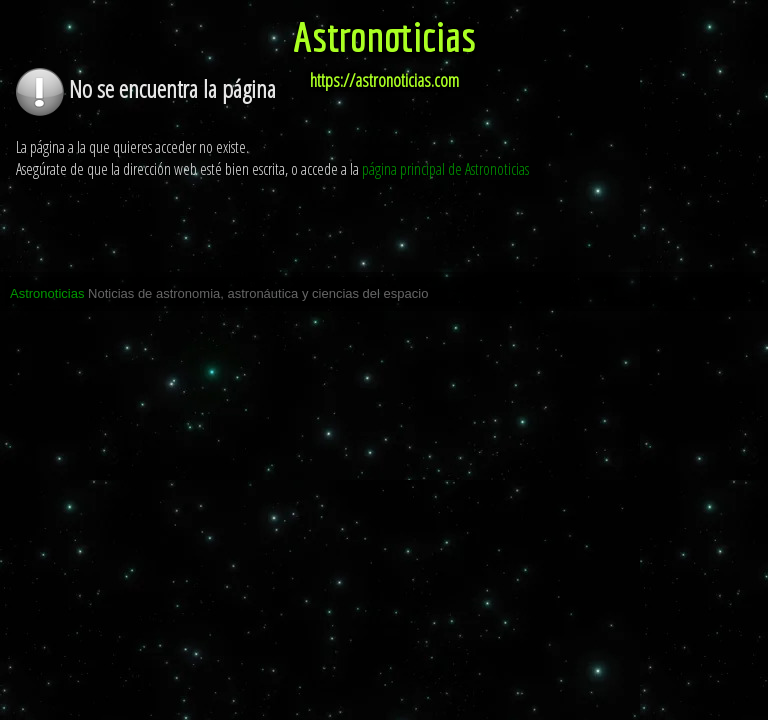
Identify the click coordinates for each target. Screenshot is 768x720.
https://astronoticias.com (384, 80)
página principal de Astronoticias (445, 169)
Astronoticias (384, 36)
